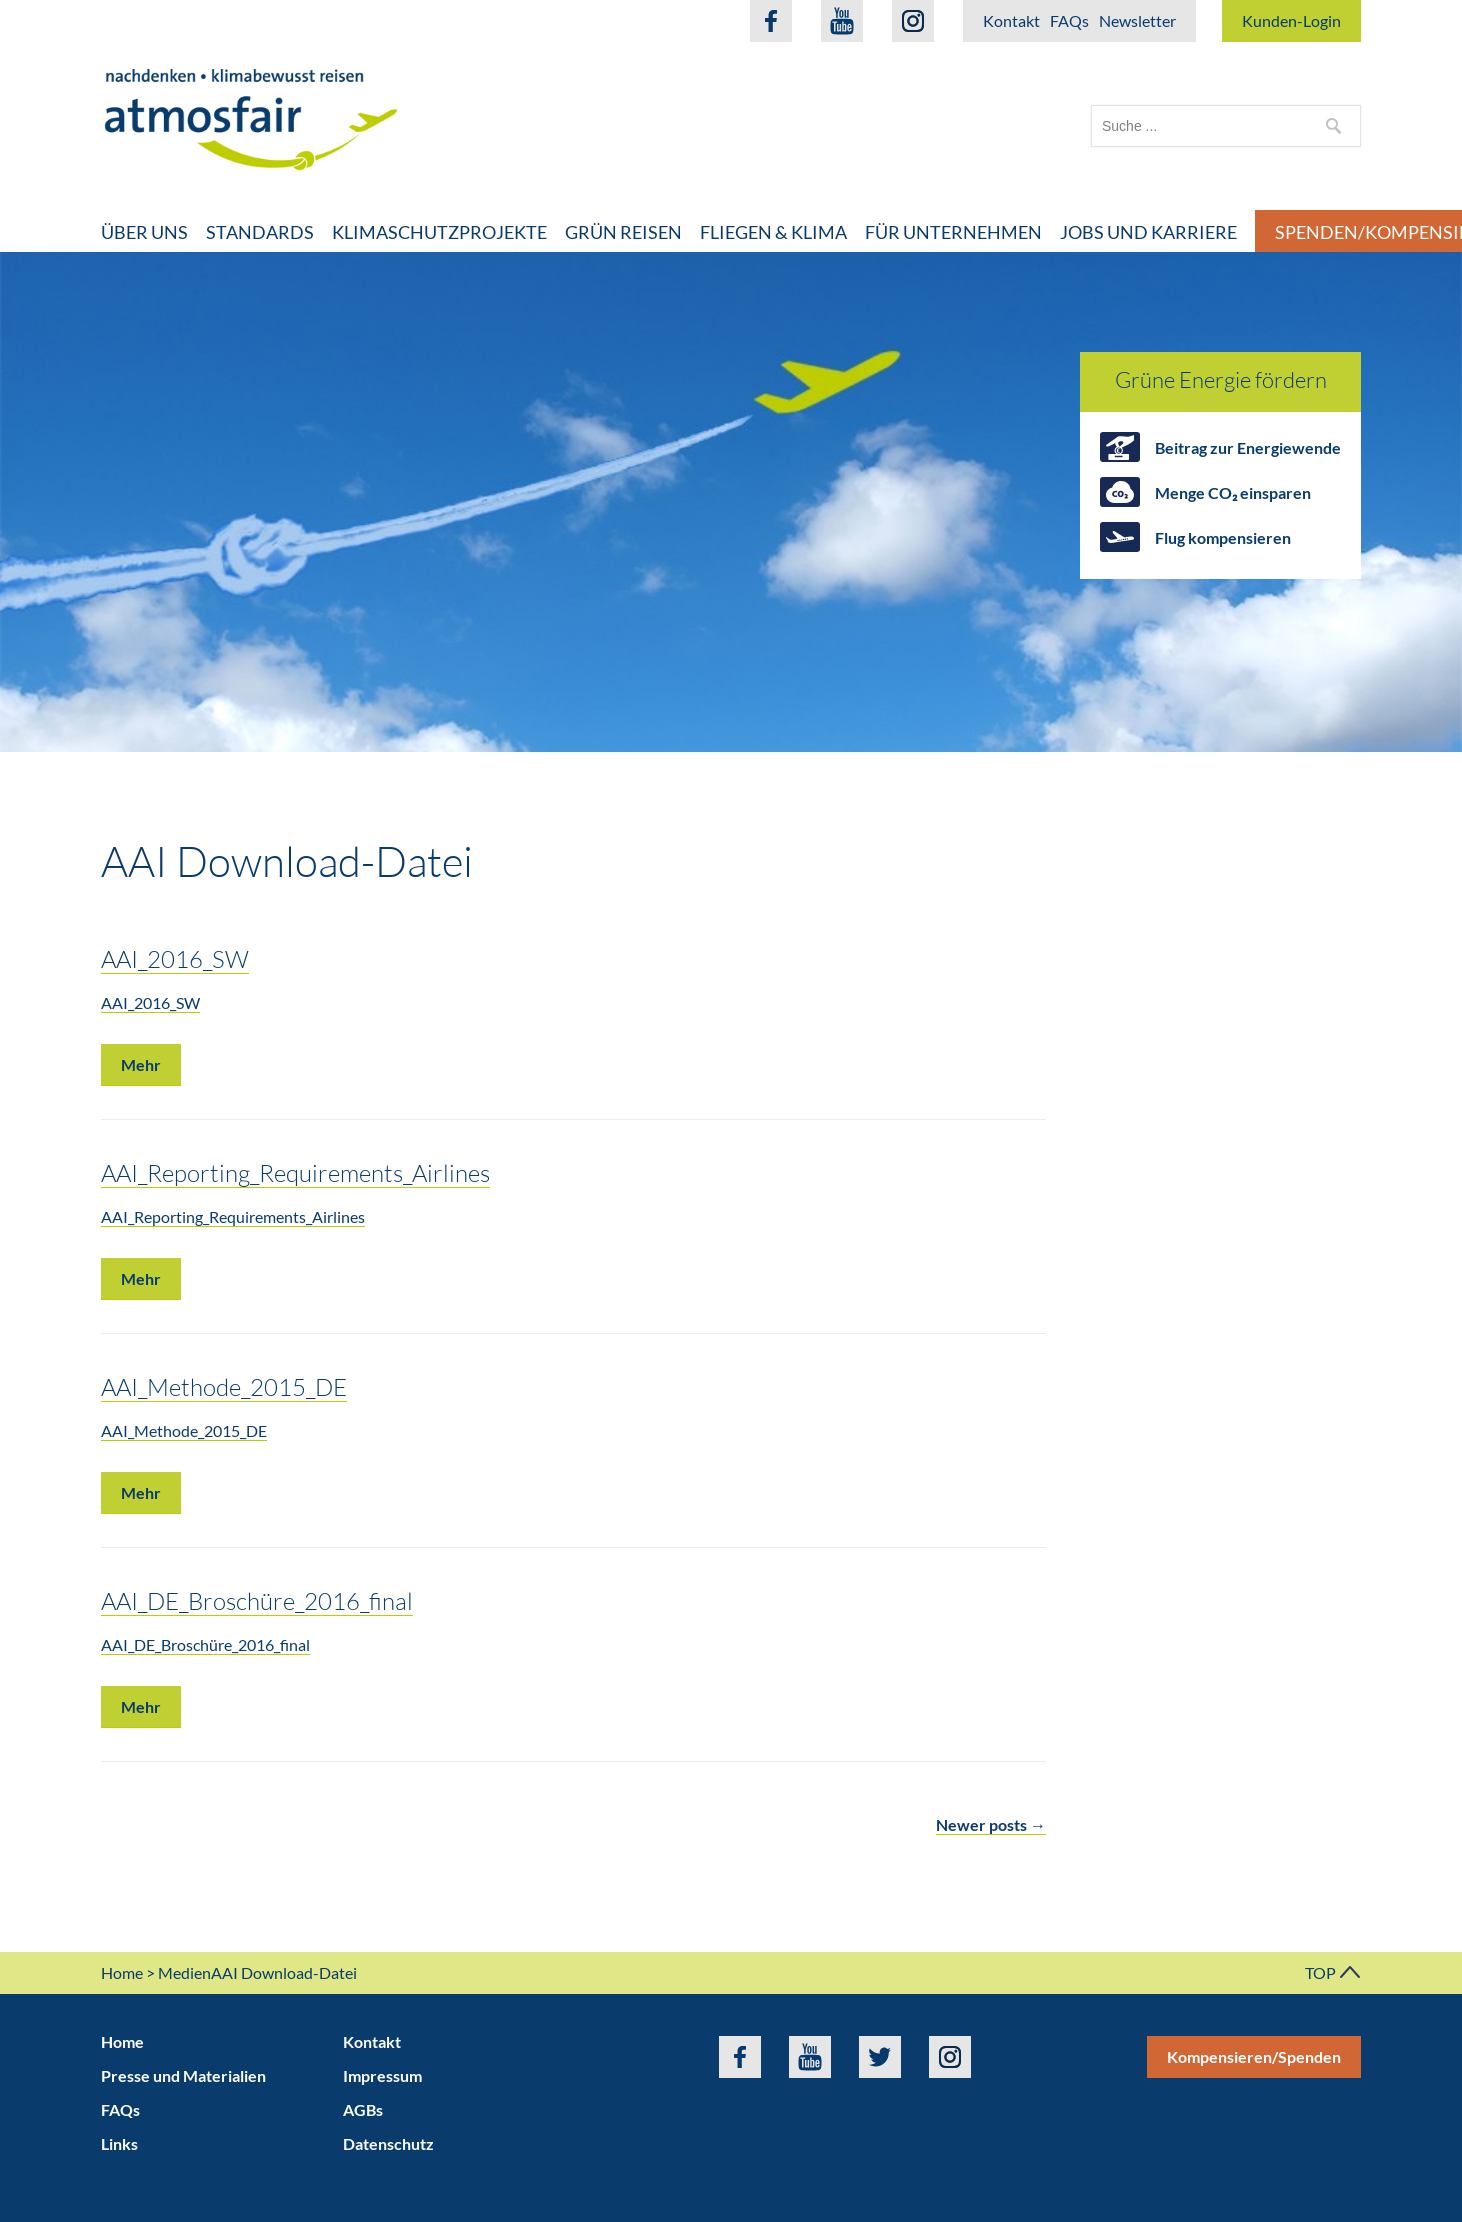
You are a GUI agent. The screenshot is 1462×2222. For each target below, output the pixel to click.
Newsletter (1137, 20)
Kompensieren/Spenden (1254, 2056)
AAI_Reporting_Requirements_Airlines (295, 1172)
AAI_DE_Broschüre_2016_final (257, 1600)
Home (122, 1972)
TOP (1333, 1972)
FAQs (1069, 20)
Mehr (141, 1064)
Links (119, 2143)
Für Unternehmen (953, 232)
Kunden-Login (1291, 20)
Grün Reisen (623, 232)
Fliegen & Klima (773, 232)
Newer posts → (991, 1824)
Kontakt (1011, 20)
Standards (260, 232)
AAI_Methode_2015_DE (224, 1386)
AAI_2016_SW (175, 958)
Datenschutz (388, 2143)
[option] (731, 502)
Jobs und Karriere (1148, 232)
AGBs (363, 2109)
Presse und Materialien (183, 2075)
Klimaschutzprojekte (439, 232)
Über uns (144, 232)
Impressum (382, 2075)
